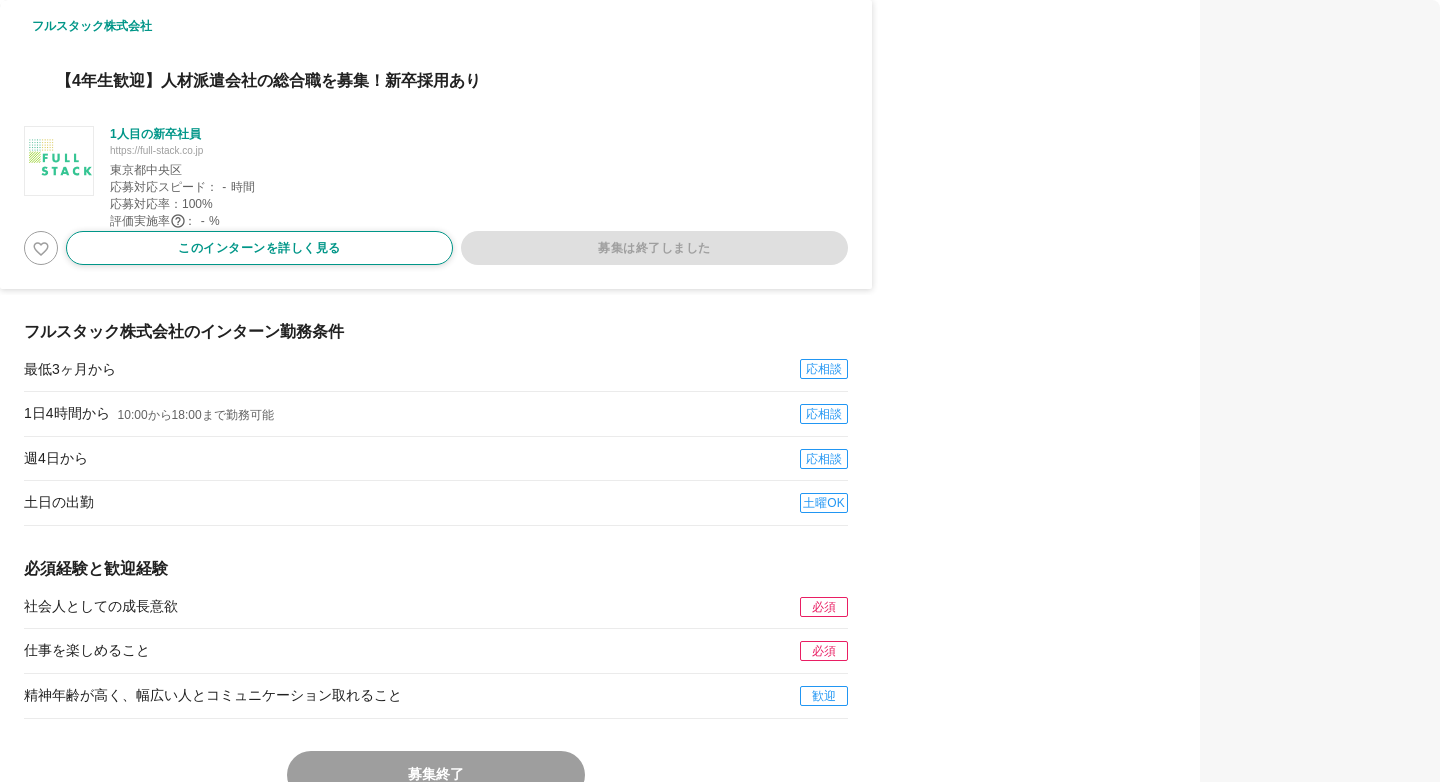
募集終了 (436, 774)
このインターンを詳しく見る (259, 248)
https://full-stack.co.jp (156, 150)
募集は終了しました (654, 248)
